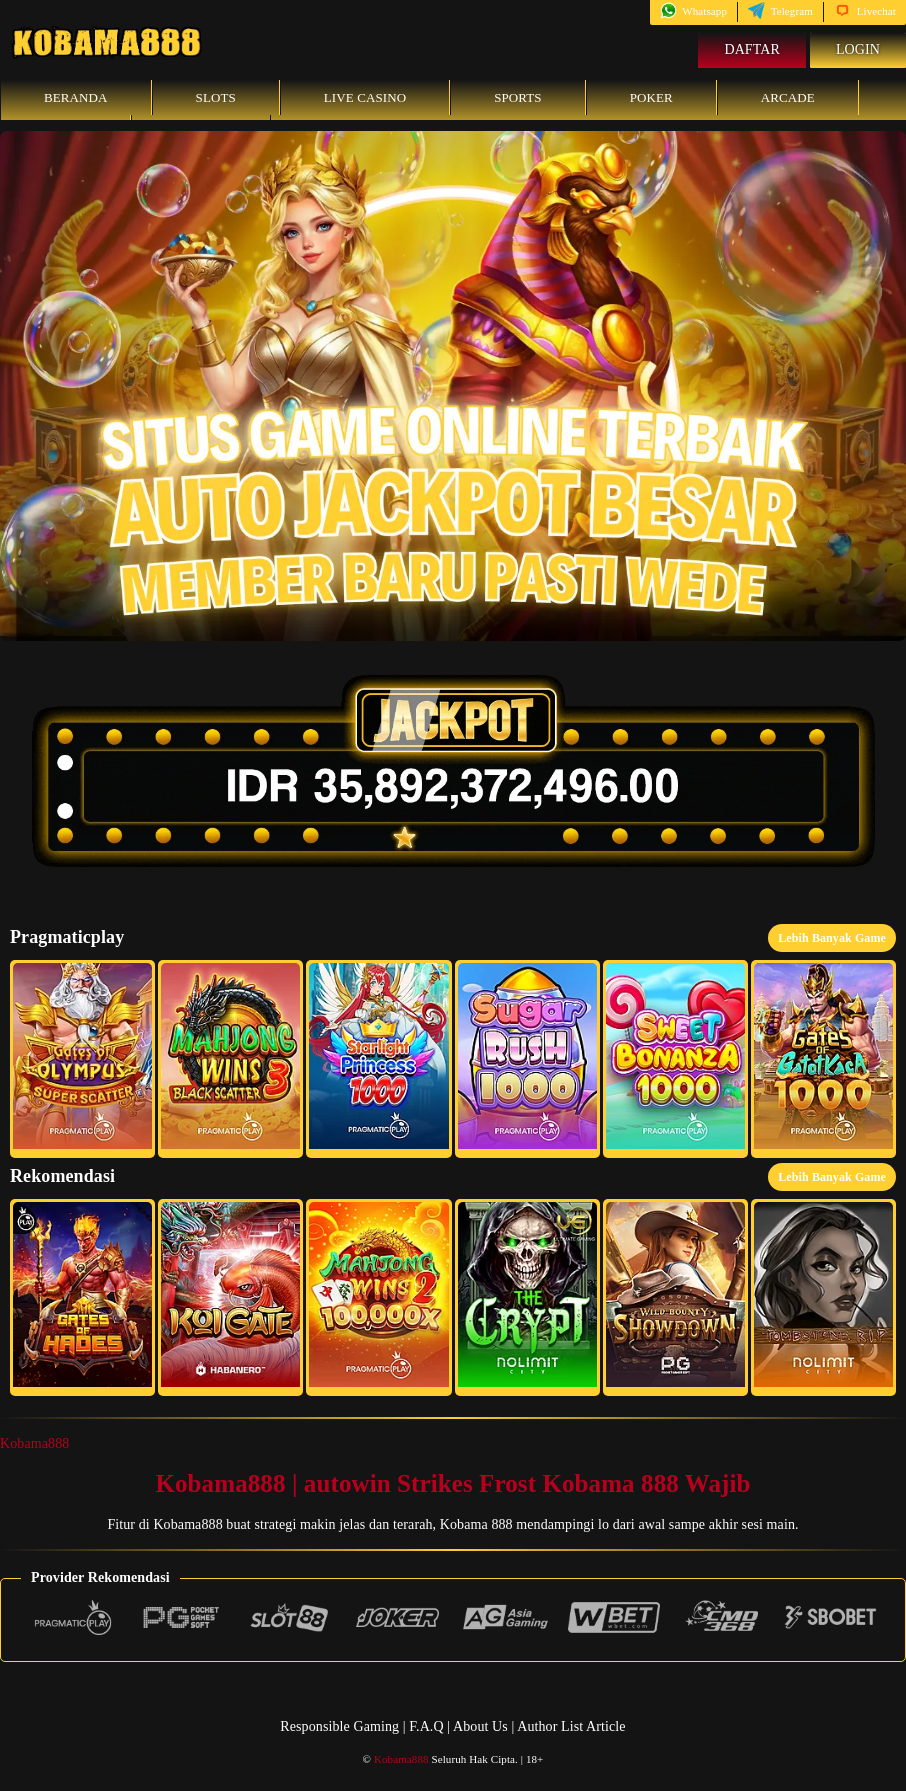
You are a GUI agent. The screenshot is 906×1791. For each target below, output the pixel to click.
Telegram (780, 11)
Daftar (752, 49)
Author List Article (571, 1726)
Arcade (788, 97)
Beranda (76, 97)
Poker (651, 97)
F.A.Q (426, 1726)
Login (858, 49)
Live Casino (365, 97)
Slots (216, 97)
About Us (482, 1726)
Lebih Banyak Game (832, 938)
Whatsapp (693, 11)
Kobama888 (34, 1443)
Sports (518, 97)
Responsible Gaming (339, 1726)
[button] (82, 1059)
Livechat (865, 11)
